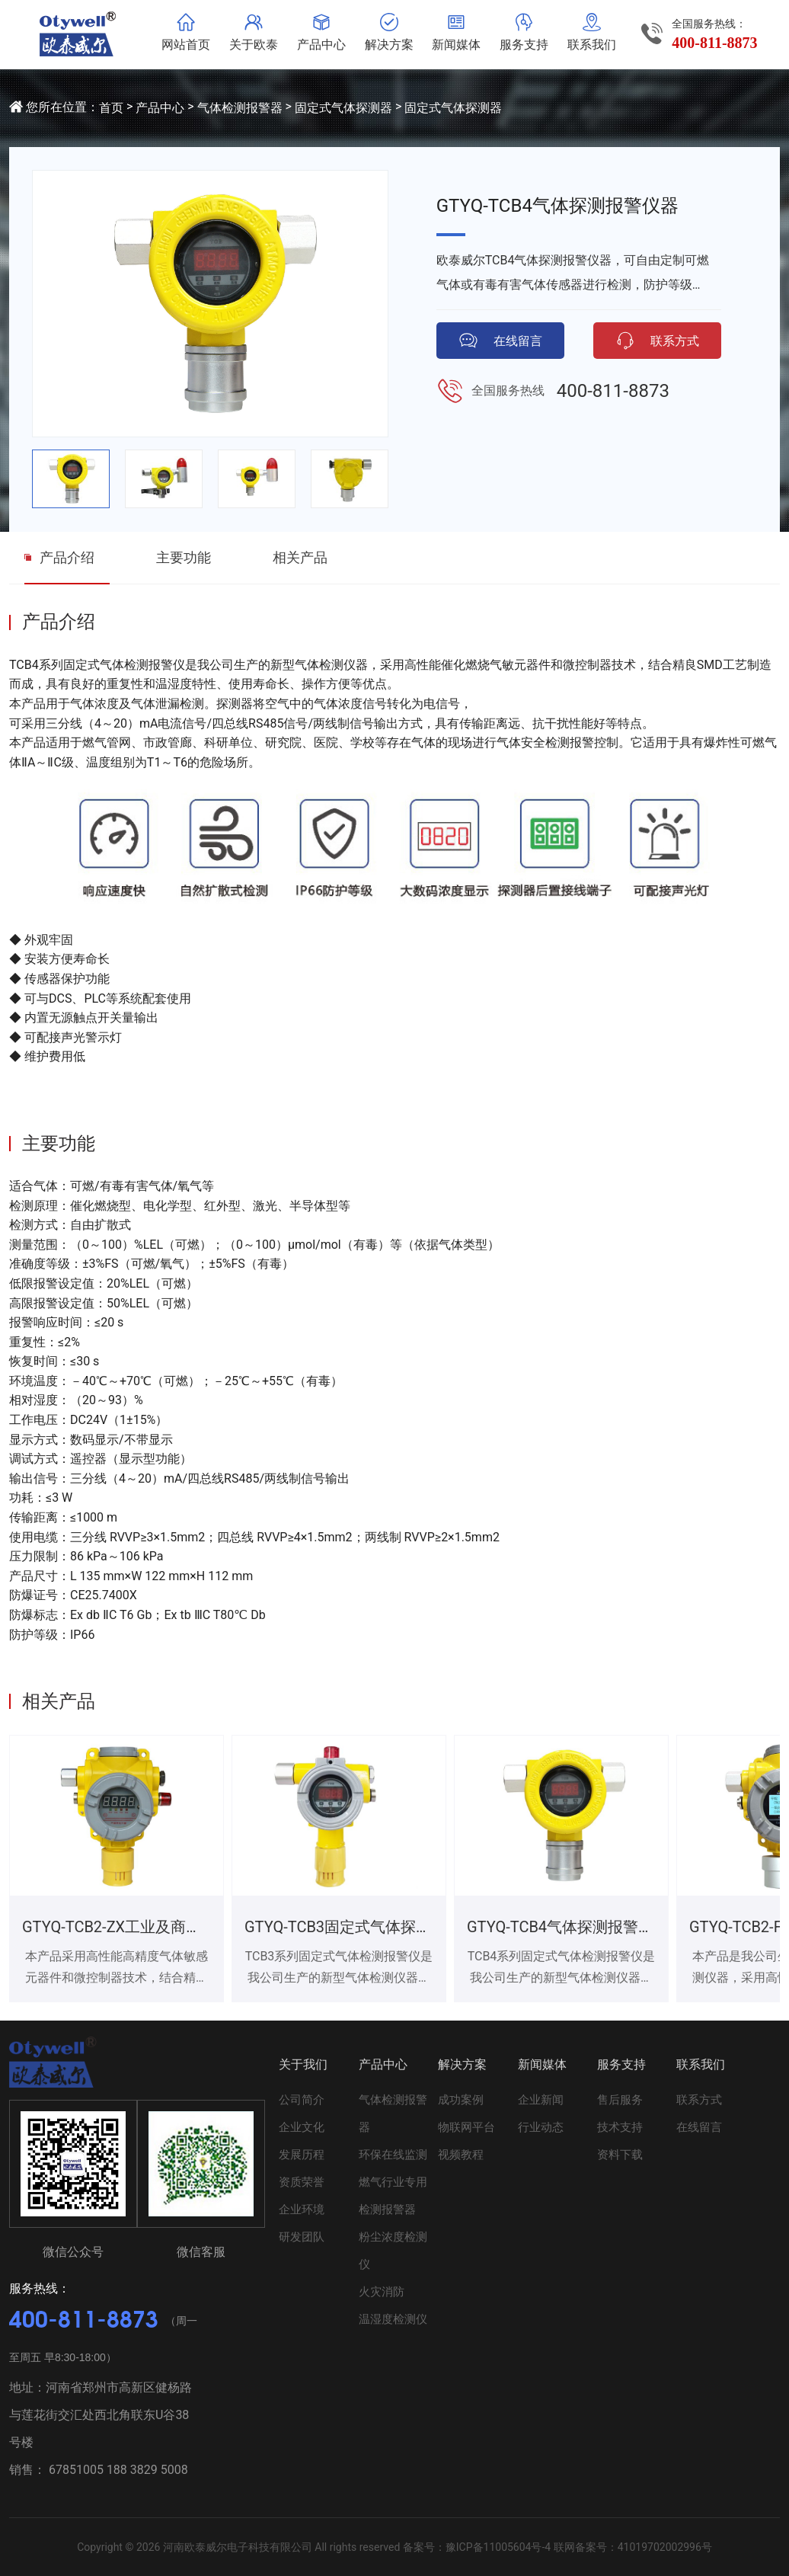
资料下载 (620, 2155)
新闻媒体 (542, 2064)
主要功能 (183, 557)
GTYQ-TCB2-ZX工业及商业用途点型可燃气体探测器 (195, 1927)
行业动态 (541, 2127)
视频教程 (461, 2155)
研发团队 (301, 2237)
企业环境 (301, 2209)
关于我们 (303, 2064)
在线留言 (699, 2127)
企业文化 (301, 2127)
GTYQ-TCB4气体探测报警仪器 (568, 1927)
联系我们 (700, 2064)
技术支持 (620, 2127)
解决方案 (462, 2064)
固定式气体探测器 (343, 108)
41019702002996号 (665, 2547)
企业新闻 (541, 2100)
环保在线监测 (393, 2155)
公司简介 (301, 2100)
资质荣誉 (301, 2182)
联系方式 (699, 2100)
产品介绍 (67, 557)
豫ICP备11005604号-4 (498, 2547)
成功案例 (461, 2100)
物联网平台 (466, 2127)
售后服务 (620, 2100)
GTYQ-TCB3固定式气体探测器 (345, 1927)
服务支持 (621, 2064)
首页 (111, 108)
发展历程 (301, 2155)
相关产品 (300, 557)
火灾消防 (381, 2292)
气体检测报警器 (240, 108)
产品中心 (160, 108)
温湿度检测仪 (393, 2319)
